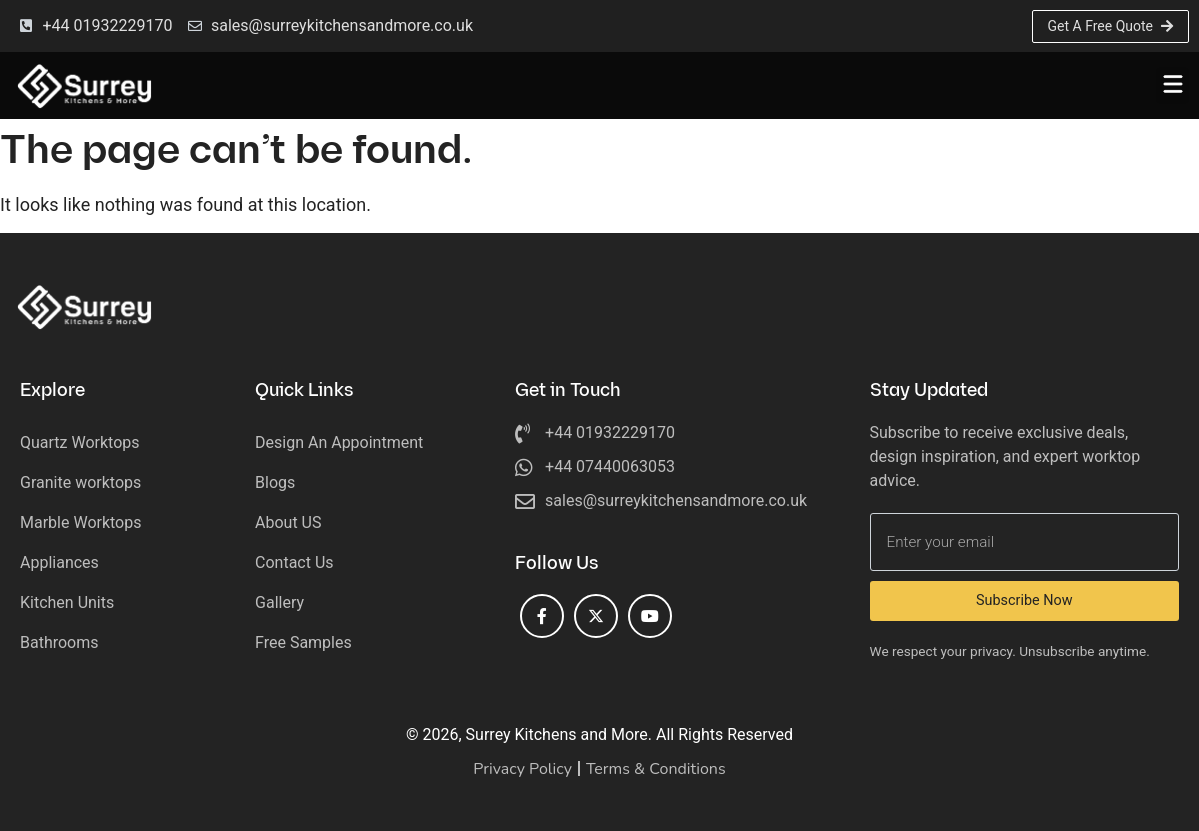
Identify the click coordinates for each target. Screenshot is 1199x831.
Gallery (279, 602)
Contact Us (294, 562)
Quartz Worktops (80, 442)
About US (288, 522)
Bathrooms (59, 642)
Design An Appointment (339, 442)
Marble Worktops (80, 522)
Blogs (275, 482)
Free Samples (303, 642)
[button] (1172, 85)
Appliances (59, 562)
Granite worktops (80, 482)
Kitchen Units (67, 602)
